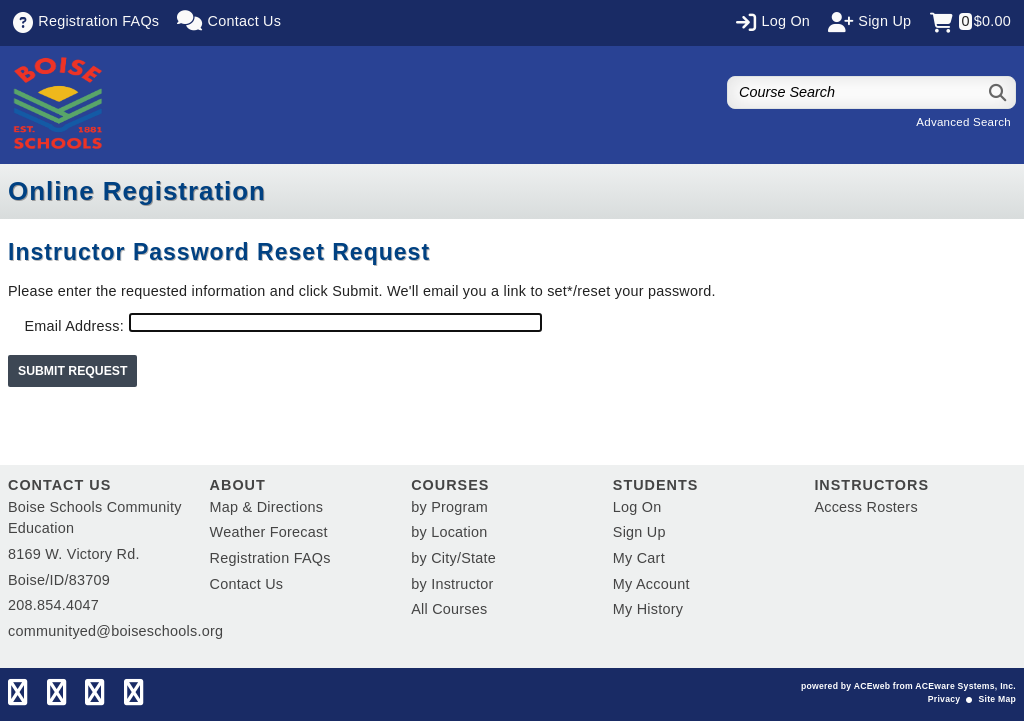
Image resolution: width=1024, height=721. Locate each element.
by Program (449, 507)
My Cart (639, 558)
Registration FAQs (270, 558)
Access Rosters (865, 507)
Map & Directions (267, 507)
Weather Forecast (269, 532)
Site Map (997, 699)
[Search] (998, 92)
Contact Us (247, 584)
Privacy (944, 699)
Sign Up (639, 532)
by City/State (453, 558)
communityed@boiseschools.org (115, 631)
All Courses (449, 609)
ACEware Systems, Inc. (965, 686)
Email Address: (73, 326)
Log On (637, 507)
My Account (651, 584)
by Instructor (452, 584)
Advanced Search (963, 122)
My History (648, 609)
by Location (449, 532)
